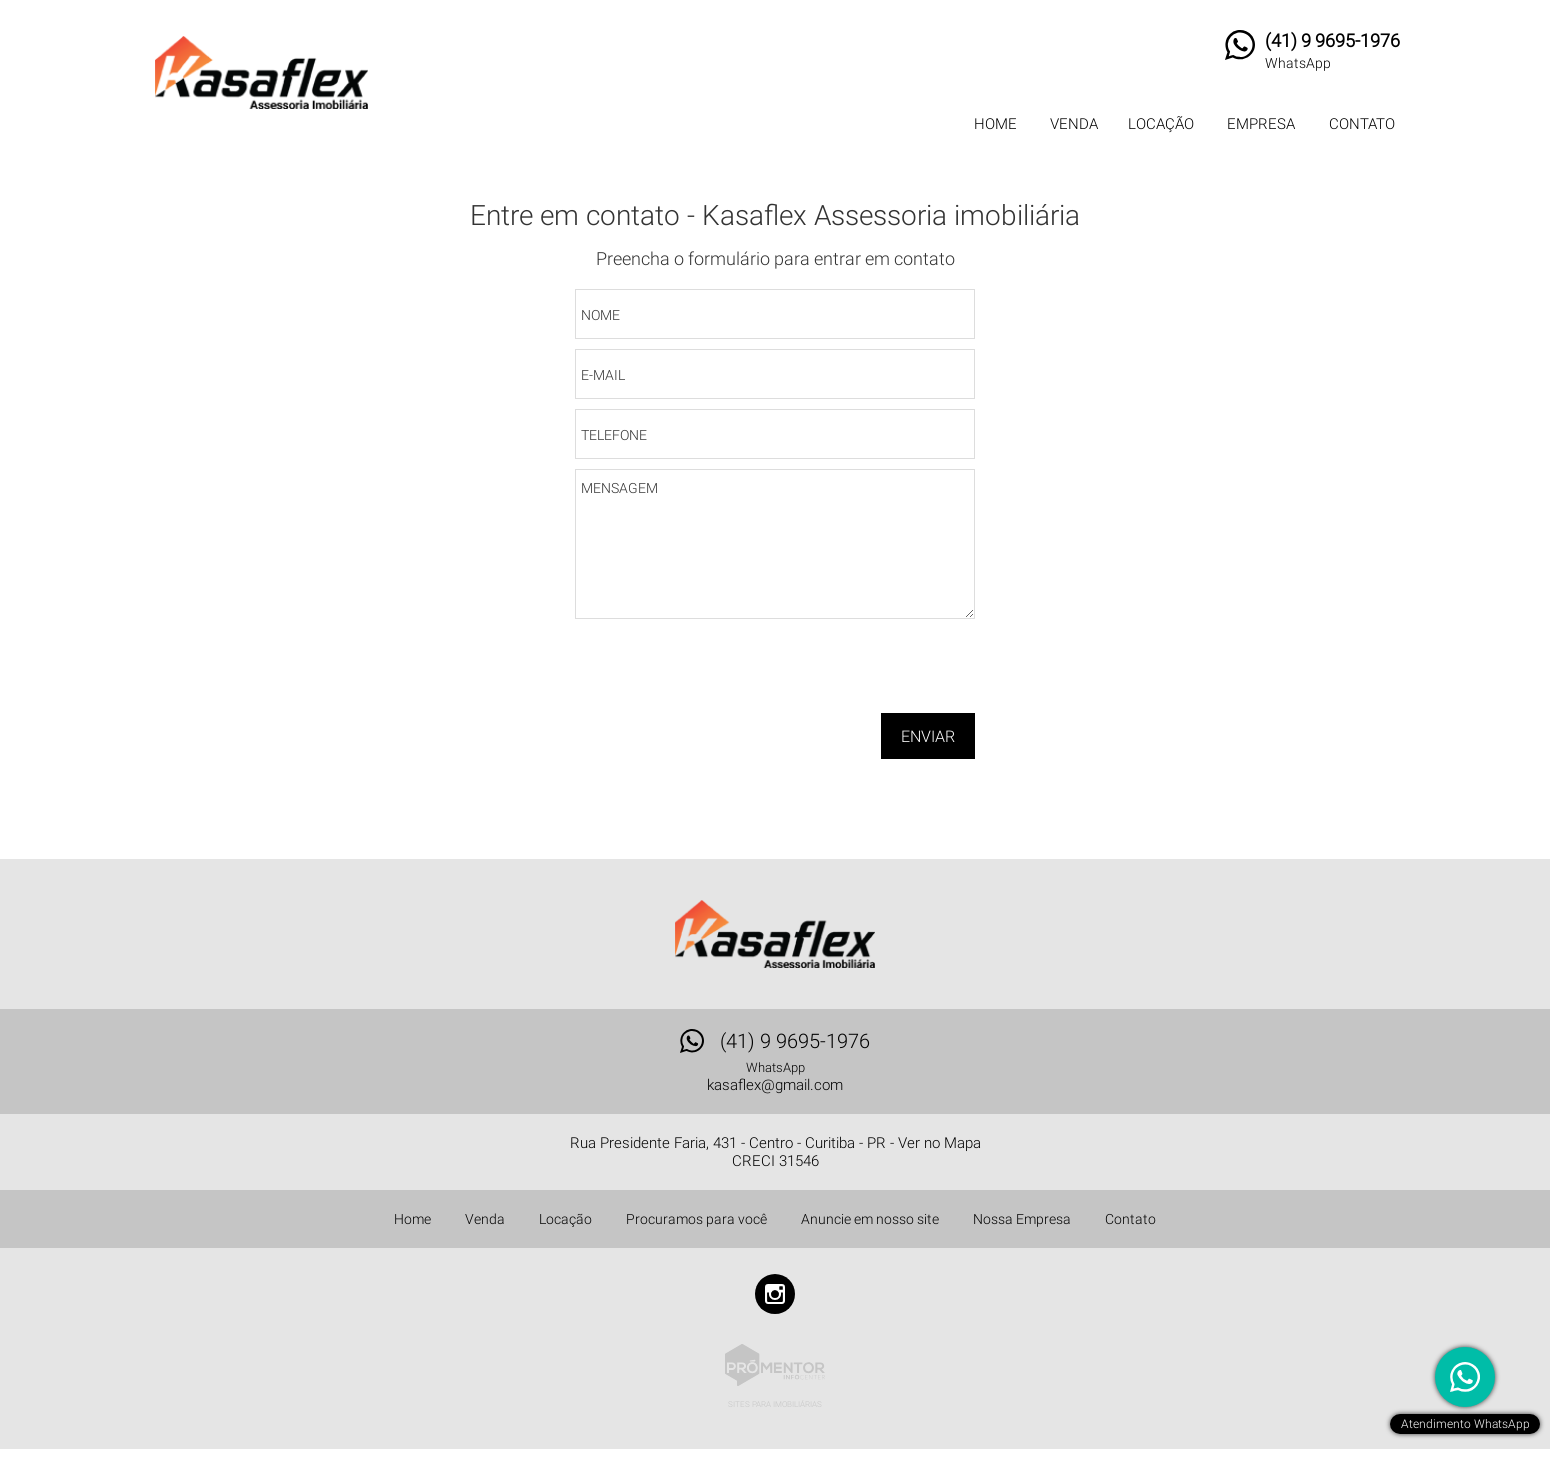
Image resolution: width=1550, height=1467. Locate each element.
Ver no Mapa (939, 1143)
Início (748, 175)
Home (995, 124)
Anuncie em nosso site (870, 1219)
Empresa (1261, 124)
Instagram (775, 1294)
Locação (1161, 124)
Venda (1074, 124)
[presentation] (847, 673)
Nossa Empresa (1022, 1219)
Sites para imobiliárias (775, 1404)
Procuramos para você (696, 1219)
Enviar (928, 736)
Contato (1362, 124)
